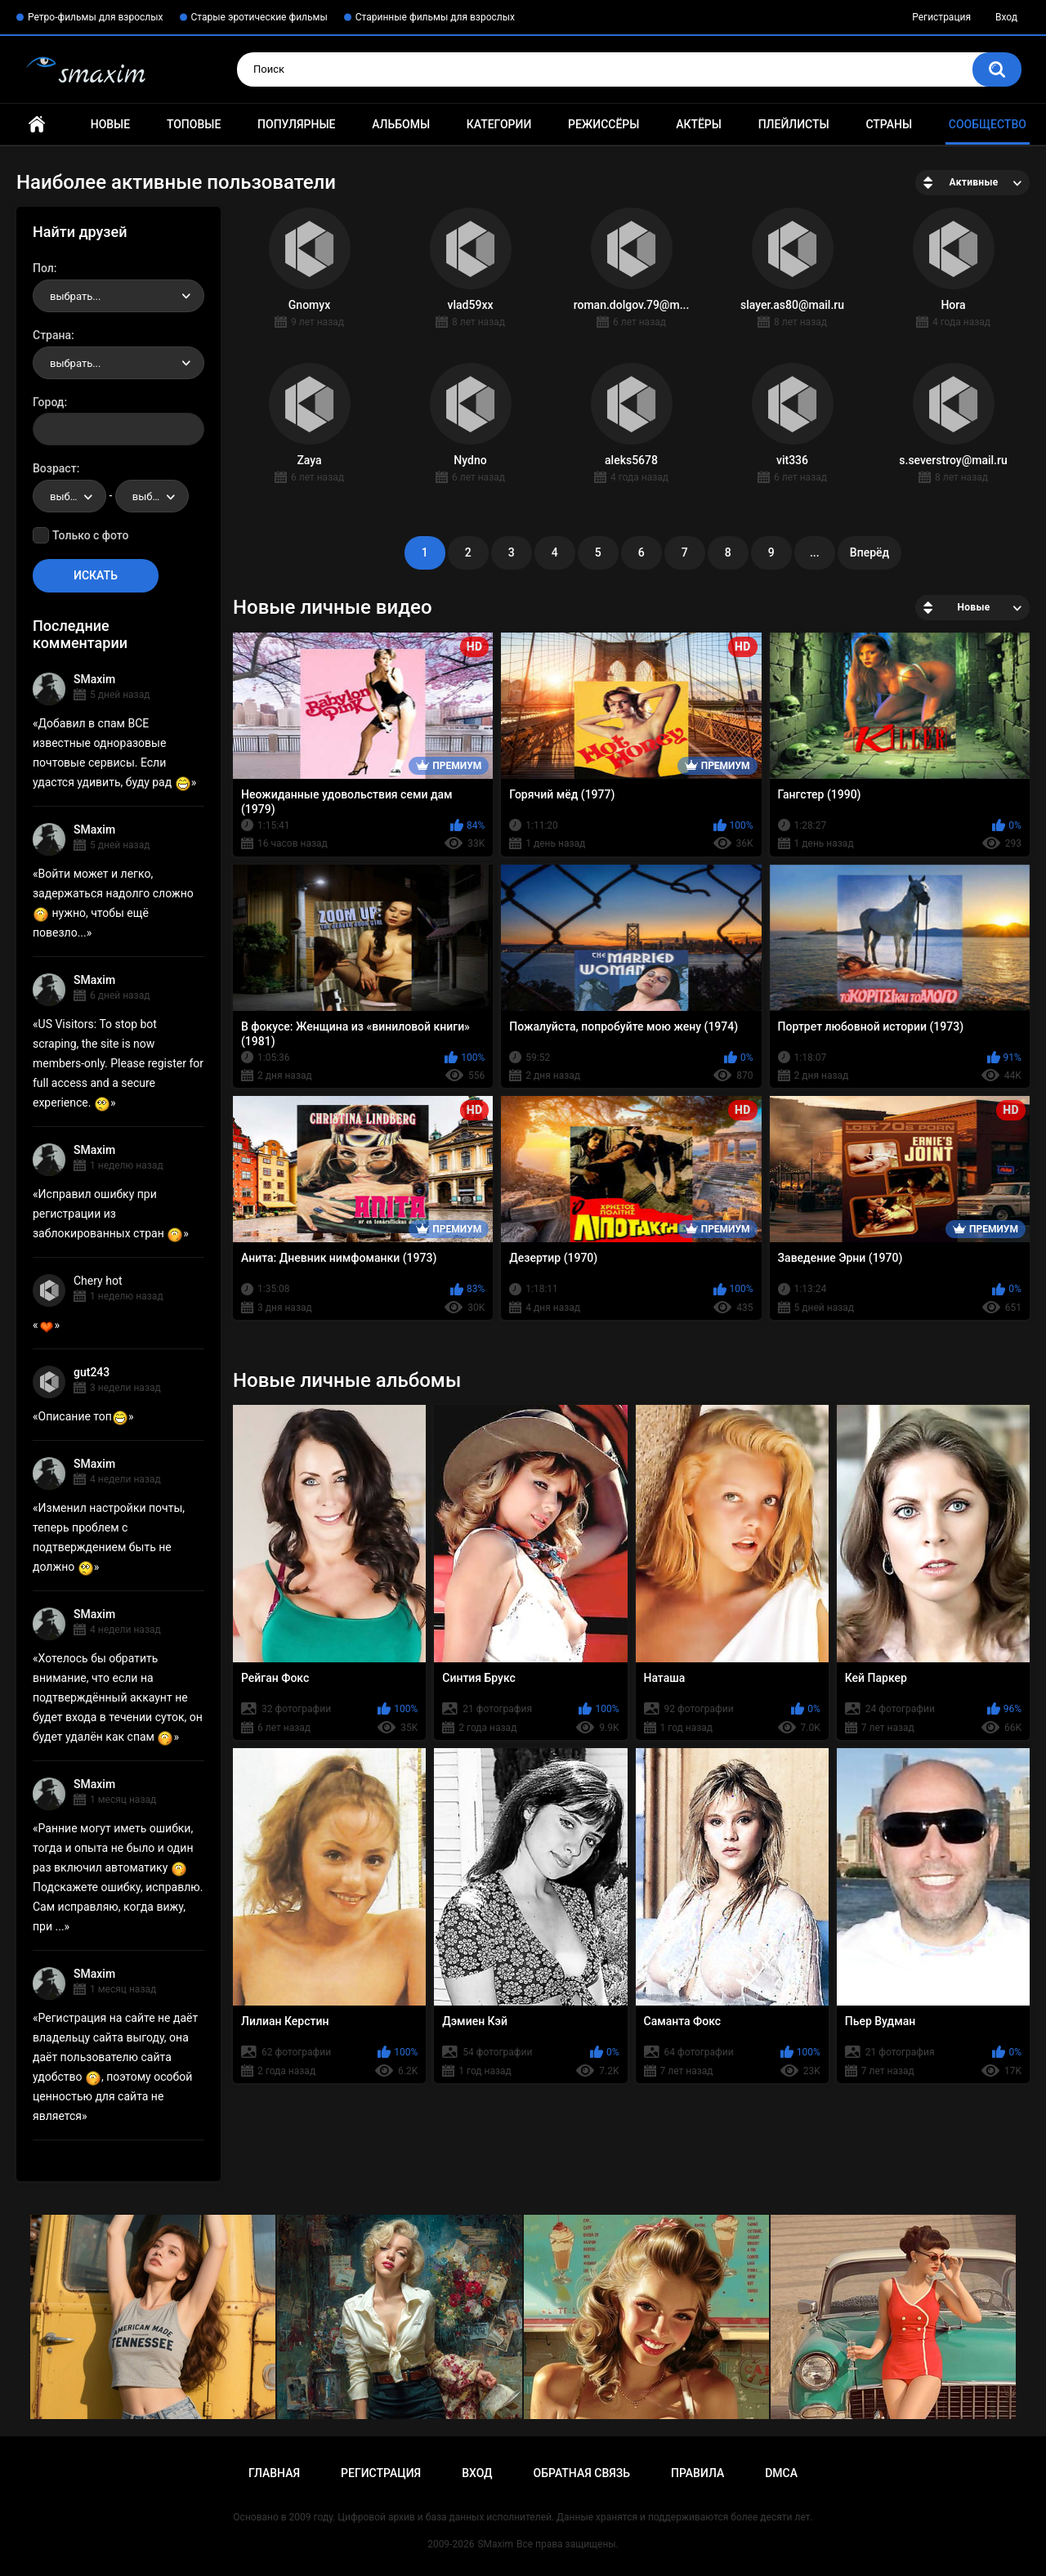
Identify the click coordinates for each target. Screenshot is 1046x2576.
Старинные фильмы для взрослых (435, 17)
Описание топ (83, 1416)
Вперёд (869, 552)
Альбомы (401, 124)
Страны (888, 124)
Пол (43, 268)
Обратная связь (582, 2473)
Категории (499, 124)
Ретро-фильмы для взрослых (95, 17)
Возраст (55, 468)
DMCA (781, 2473)
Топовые (194, 124)
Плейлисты (793, 124)
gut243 (92, 1372)
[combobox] (118, 296)
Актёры (699, 124)
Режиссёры (603, 124)
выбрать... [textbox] (75, 296)
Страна (52, 335)
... (815, 552)
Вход (1006, 17)
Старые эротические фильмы (259, 17)
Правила (697, 2473)
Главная (36, 124)
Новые (110, 124)
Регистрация (941, 17)
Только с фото (90, 535)
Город (49, 402)
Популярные (296, 124)
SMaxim (94, 679)
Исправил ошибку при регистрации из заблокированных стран (108, 1213)
